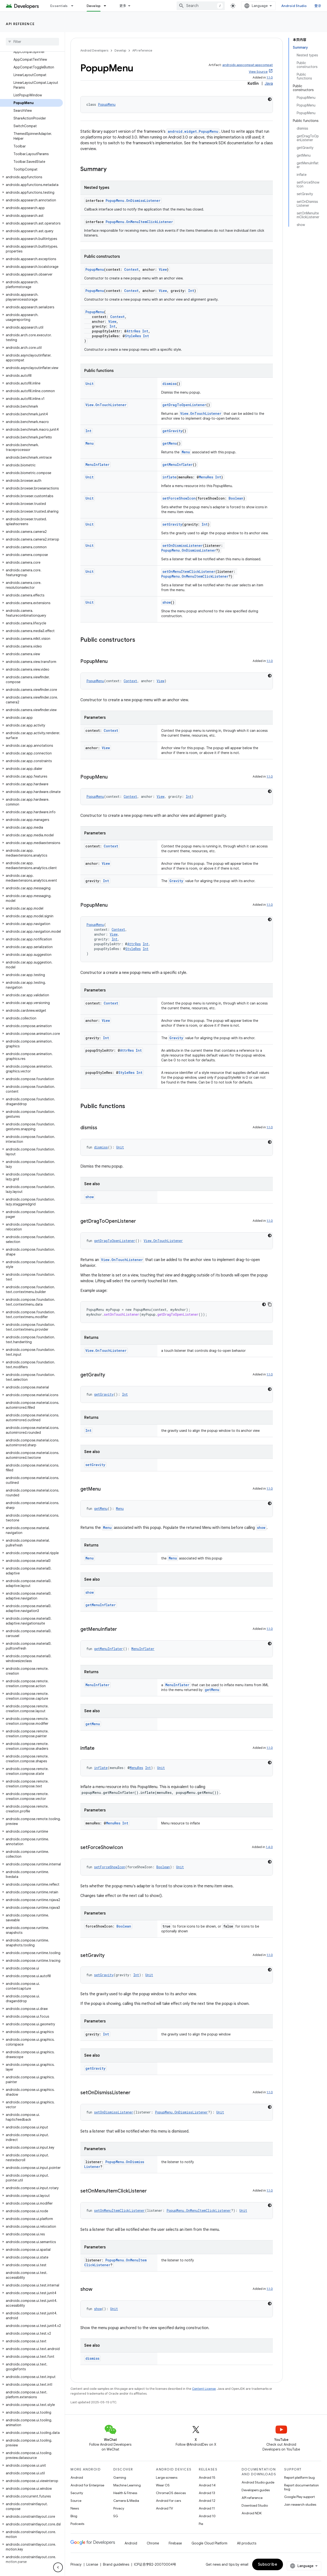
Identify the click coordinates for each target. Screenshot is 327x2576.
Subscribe (267, 2564)
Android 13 (207, 2493)
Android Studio (294, 6)
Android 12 (207, 2500)
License (92, 2564)
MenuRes (206, 477)
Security (77, 2493)
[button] (31, 177)
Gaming (119, 2477)
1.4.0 (269, 1847)
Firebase (175, 2543)
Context (131, 269)
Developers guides (256, 2490)
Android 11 (207, 2508)
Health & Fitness (125, 2493)
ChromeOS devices (171, 2493)
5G (115, 2516)
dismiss (169, 383)
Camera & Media (126, 2500)
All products (246, 2543)
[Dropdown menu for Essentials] (74, 6)
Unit (89, 383)
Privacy (118, 2508)
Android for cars (168, 2500)
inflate (169, 477)
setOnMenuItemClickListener (188, 571)
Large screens (166, 2477)
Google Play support (299, 2497)
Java (269, 83)
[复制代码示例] (270, 1304)
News (75, 2508)
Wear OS (163, 2485)
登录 (317, 6)
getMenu (169, 443)
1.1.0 (270, 77)
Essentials (59, 6)
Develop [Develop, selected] (94, 6)
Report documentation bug (301, 2487)
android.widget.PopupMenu (193, 131)
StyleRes (133, 336)
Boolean (236, 498)
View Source (258, 72)
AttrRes (133, 331)
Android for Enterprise (87, 2485)
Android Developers (94, 50)
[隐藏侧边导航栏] (58, 2567)
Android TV (164, 2508)
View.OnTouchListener (106, 405)
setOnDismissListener (182, 545)
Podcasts (77, 2524)
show (166, 602)
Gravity (176, 880)
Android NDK (252, 2513)
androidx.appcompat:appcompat (247, 65)
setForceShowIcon (179, 498)
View (163, 269)
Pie (201, 2524)
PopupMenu (106, 104)
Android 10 (207, 2516)
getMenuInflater (177, 464)
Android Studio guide (258, 2482)
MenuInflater (97, 464)
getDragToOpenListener (184, 405)
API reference (20, 24)
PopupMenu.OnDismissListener (133, 200)
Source (76, 2500)
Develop (120, 50)
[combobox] (201, 5)
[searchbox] (32, 42)
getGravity (172, 431)
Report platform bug (299, 2477)
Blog (74, 2516)
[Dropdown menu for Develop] (107, 6)
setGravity (172, 524)
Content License (204, 2389)
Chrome (153, 2543)
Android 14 (207, 2485)
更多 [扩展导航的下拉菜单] (122, 6)
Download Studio (255, 2505)
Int (191, 290)
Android (77, 2477)
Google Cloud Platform (209, 2543)
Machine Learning (127, 2485)
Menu (89, 443)
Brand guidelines (116, 2564)
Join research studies (300, 2504)
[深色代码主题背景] (270, 99)
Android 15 (207, 2477)
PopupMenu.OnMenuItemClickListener (139, 221)
